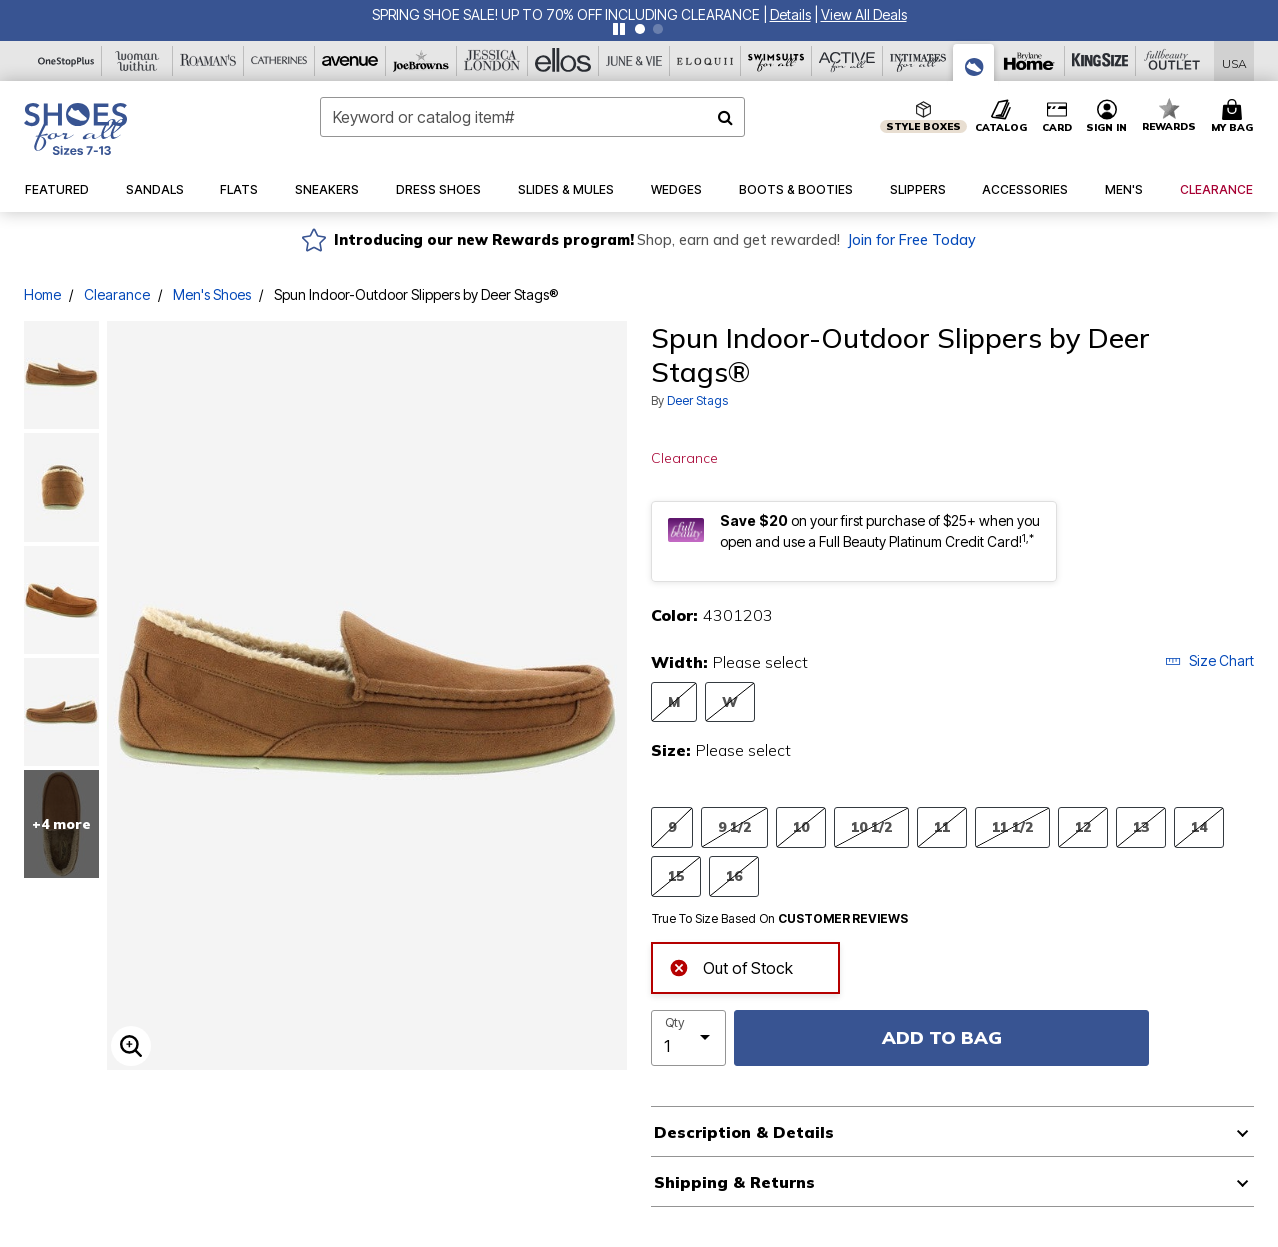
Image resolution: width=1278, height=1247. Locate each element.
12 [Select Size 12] (1083, 826)
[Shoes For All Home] (75, 129)
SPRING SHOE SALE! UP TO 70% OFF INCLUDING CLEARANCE (566, 14)
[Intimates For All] (918, 61)
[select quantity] (688, 1038)
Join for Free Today (911, 240)
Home (42, 294)
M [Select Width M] (674, 701)
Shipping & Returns (734, 1182)
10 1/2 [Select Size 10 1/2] (871, 826)
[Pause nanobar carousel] (619, 29)
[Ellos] (563, 61)
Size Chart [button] (1209, 660)
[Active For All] (847, 61)
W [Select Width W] (730, 701)
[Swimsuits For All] (776, 61)
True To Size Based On (780, 919)
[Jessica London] (492, 61)
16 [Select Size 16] (734, 875)
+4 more (61, 824)
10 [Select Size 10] (801, 826)
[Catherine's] (279, 61)
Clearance (117, 294)
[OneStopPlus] (66, 61)
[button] (790, 14)
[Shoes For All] (974, 62)
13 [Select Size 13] (1141, 826)
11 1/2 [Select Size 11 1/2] (1012, 826)
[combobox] (533, 117)
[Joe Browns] (421, 61)
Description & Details (744, 1132)
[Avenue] (350, 61)
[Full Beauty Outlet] (1171, 61)
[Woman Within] (137, 61)
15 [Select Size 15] (676, 875)
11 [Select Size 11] (942, 826)
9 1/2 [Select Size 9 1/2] (734, 826)
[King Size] (1100, 61)
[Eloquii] (705, 61)
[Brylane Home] (1029, 61)
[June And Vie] (634, 61)
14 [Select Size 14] (1199, 826)
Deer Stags (697, 400)
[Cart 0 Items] (1235, 117)
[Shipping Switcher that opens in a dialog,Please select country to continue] (1234, 61)
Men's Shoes (212, 294)
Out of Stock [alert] (731, 966)
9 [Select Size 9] (672, 826)
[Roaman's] (208, 61)
